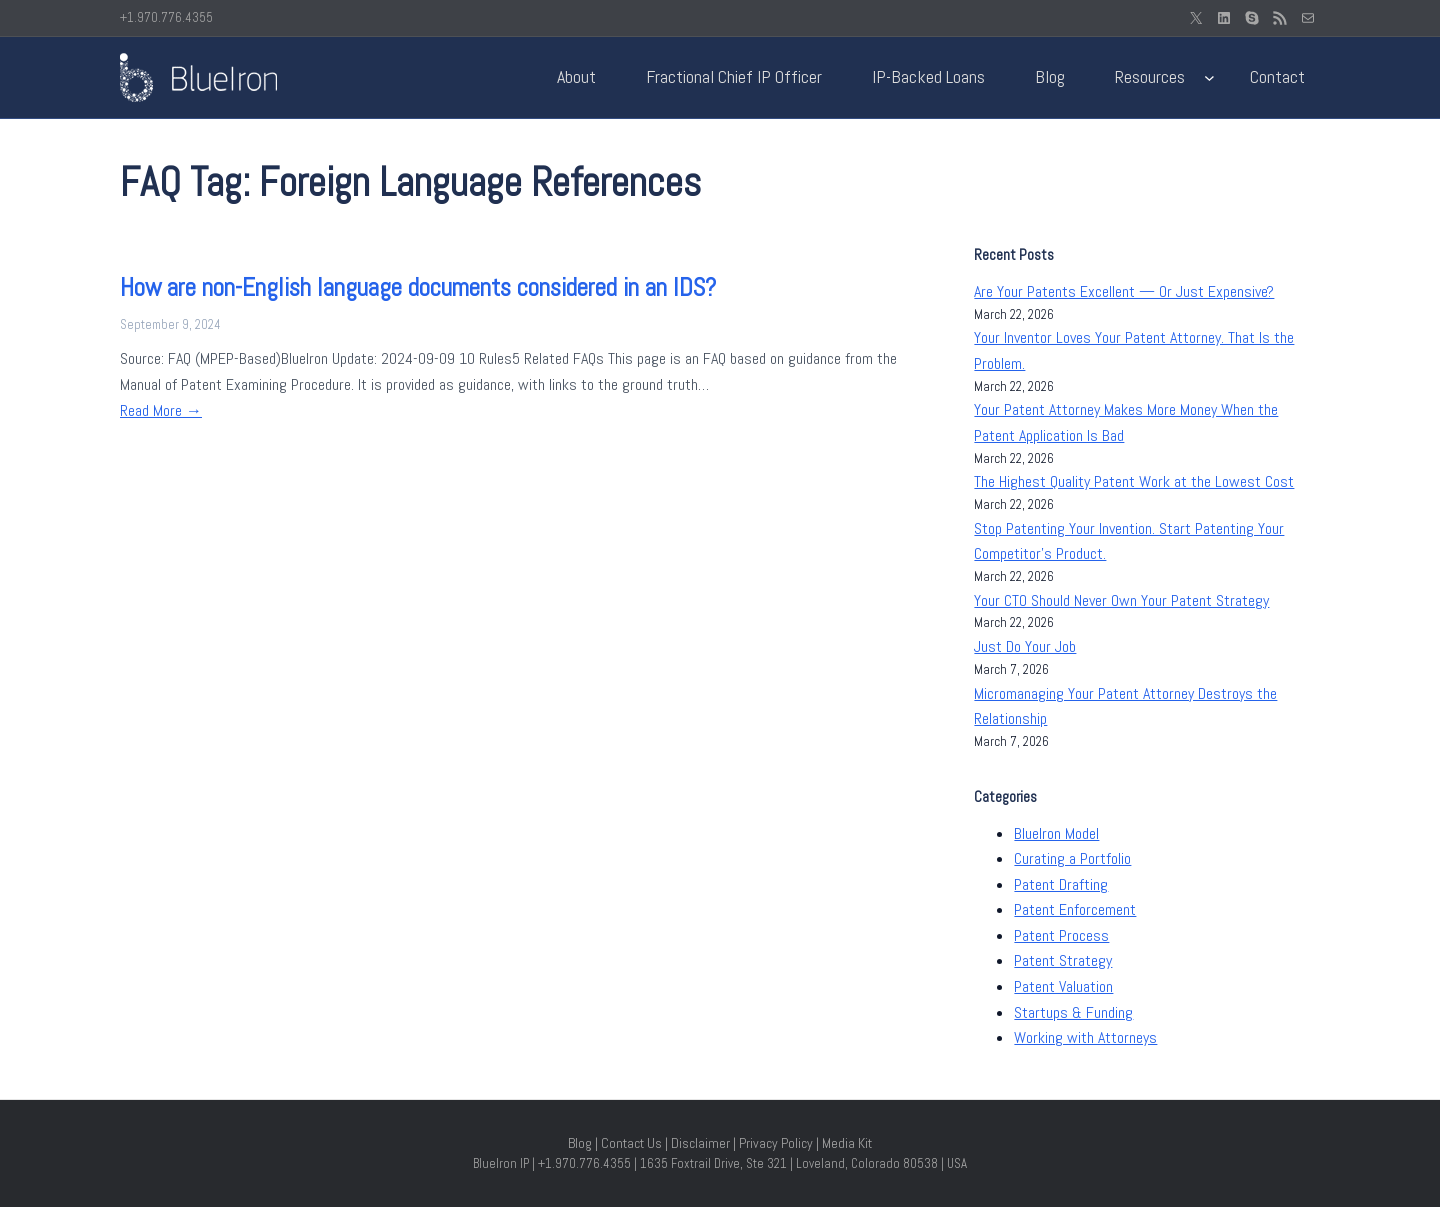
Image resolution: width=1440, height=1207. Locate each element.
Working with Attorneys (1085, 1037)
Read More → (161, 410)
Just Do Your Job (1025, 646)
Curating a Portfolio (1072, 858)
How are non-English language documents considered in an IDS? (418, 287)
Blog (580, 1143)
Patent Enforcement (1075, 909)
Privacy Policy (776, 1143)
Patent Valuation (1063, 986)
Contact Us (631, 1143)
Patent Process (1061, 935)
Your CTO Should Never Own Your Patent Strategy (1121, 600)
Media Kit (847, 1143)
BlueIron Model (1056, 833)
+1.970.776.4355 (166, 17)
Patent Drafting (1061, 884)
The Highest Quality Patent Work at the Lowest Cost (1134, 481)
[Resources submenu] (1209, 77)
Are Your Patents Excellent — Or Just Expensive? (1124, 291)
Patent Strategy (1063, 960)
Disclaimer (700, 1143)
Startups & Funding (1073, 1012)
